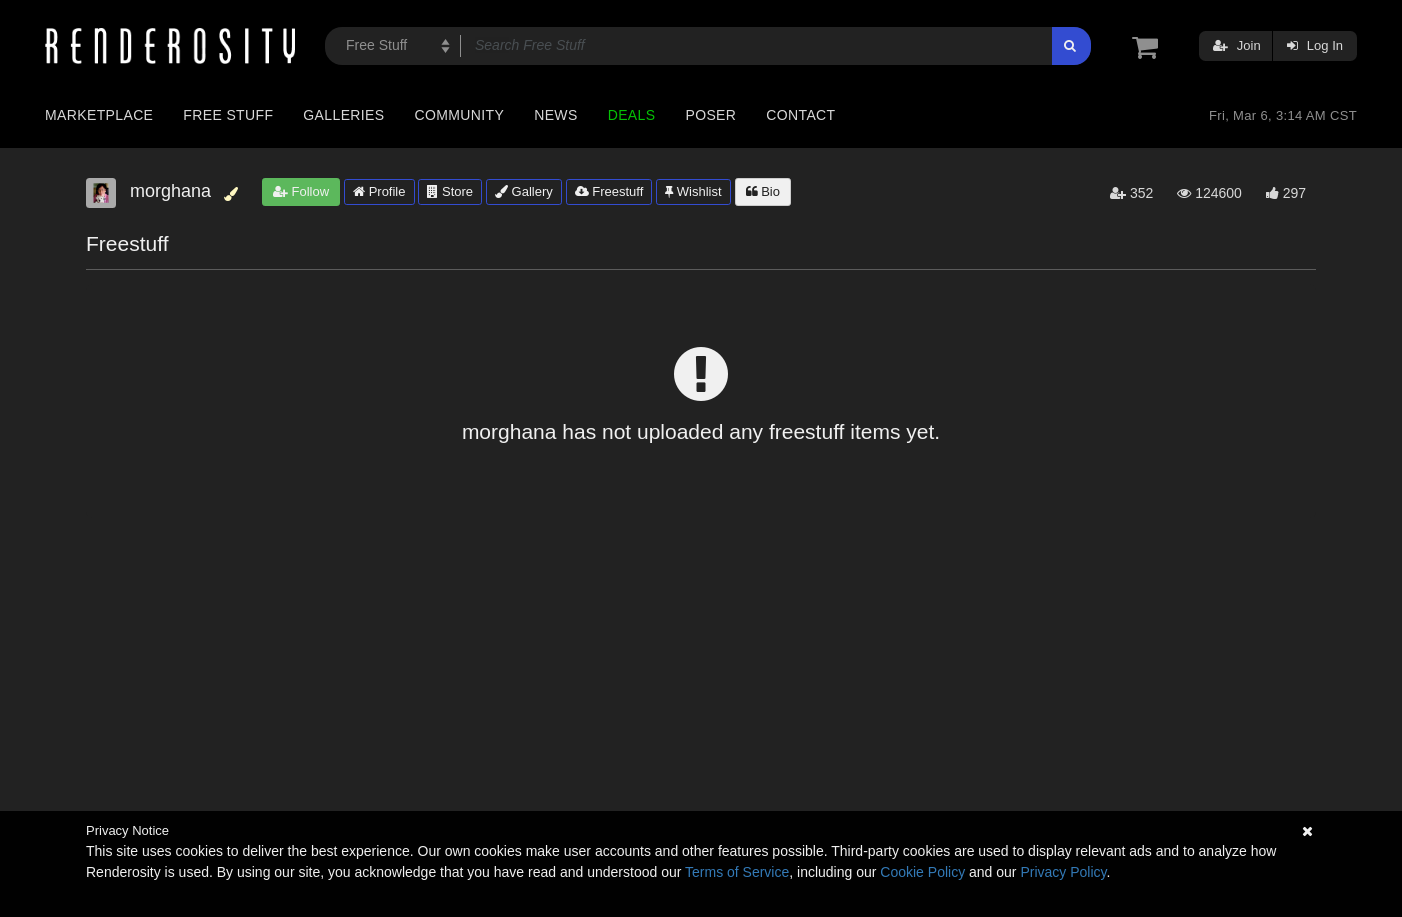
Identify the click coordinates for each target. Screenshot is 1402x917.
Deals (632, 115)
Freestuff (609, 191)
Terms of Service (737, 872)
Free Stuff (228, 115)
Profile (379, 191)
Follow (301, 191)
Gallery (524, 191)
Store (450, 191)
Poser (710, 115)
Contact (800, 115)
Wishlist (693, 191)
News (555, 115)
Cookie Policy (922, 872)
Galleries (343, 115)
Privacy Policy (1063, 872)
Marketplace (99, 115)
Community (460, 115)
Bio (763, 191)
